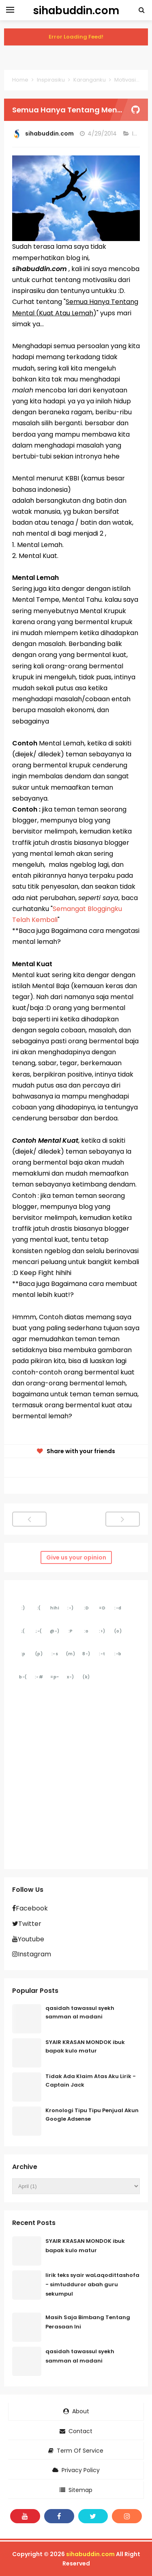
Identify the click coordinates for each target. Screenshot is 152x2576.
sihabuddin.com (90, 2554)
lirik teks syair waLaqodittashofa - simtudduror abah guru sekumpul (92, 2284)
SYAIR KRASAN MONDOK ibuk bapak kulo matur (85, 2046)
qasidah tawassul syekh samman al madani (79, 2012)
